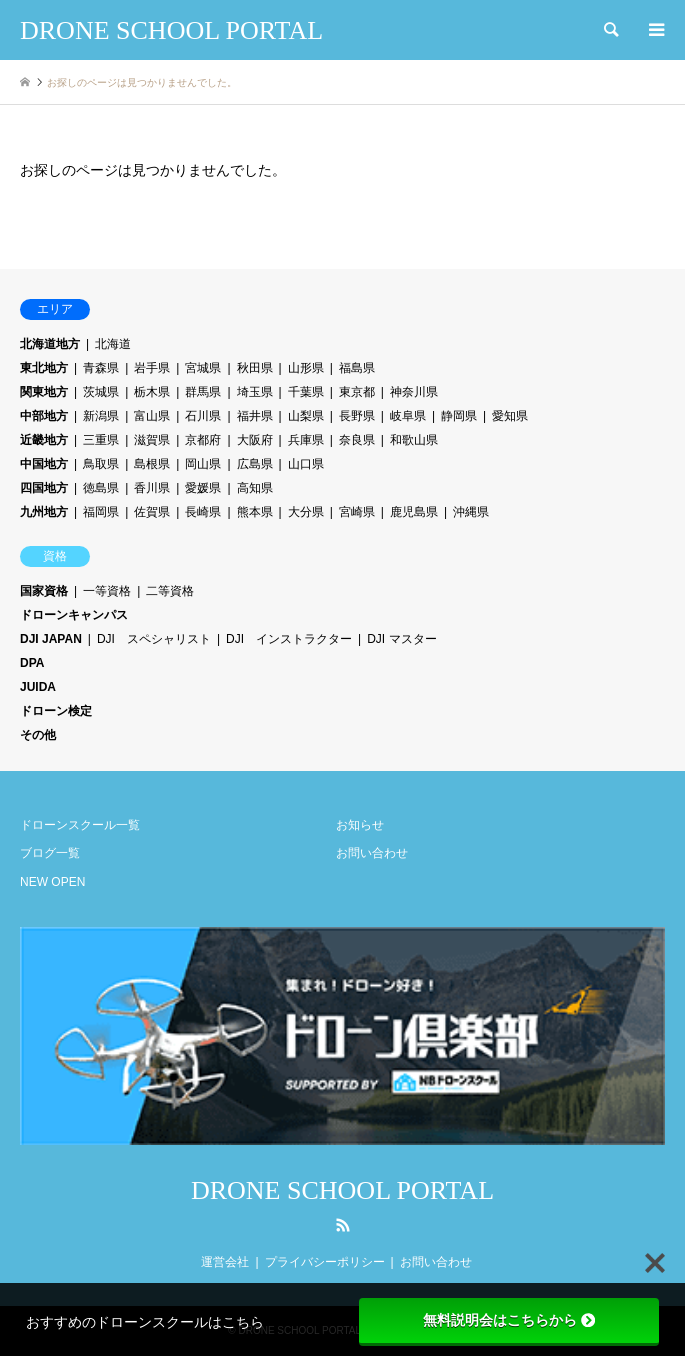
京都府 (203, 440)
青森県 (101, 368)
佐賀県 (152, 512)
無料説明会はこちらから (509, 1320)
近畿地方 (44, 440)
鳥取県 (101, 464)
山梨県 (306, 416)
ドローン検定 (56, 711)
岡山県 (203, 464)
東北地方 (44, 368)
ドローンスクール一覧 (80, 825)
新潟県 (101, 416)
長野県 (357, 416)
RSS (343, 1225)
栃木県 (152, 392)
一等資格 (107, 591)
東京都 (357, 392)
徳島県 (101, 488)
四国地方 (44, 488)
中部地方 (44, 416)
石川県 (203, 416)
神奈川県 (414, 392)
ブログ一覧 (50, 853)
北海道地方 (50, 344)
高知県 (255, 488)
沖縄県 (471, 512)
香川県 (152, 488)
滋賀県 (152, 440)
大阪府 (255, 440)
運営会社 (225, 1262)
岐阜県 (408, 416)
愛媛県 (203, 488)
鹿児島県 (414, 512)
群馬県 (203, 392)
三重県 (101, 440)
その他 (38, 735)
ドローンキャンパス (74, 615)
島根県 (152, 464)
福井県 (255, 416)
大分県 (306, 512)
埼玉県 (255, 392)
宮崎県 (357, 512)
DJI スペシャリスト (154, 639)
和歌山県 (414, 440)
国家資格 (44, 591)
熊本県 (255, 512)
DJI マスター (401, 639)
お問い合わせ (372, 853)
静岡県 (459, 416)
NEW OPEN (52, 882)
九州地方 (44, 512)
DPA (32, 663)
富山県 (152, 416)
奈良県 (357, 440)
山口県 (306, 464)
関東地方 (44, 392)
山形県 (306, 368)
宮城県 (203, 368)
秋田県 (255, 368)
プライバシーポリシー (325, 1262)
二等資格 (170, 591)
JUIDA (38, 687)
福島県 (357, 368)
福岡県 (101, 512)
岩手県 (152, 368)
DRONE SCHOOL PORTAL (342, 1190)
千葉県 (306, 392)
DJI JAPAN (51, 639)
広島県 (255, 464)
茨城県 (101, 392)
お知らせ (360, 825)
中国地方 (44, 464)
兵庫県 (306, 440)
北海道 (113, 344)
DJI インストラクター (289, 639)
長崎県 (203, 512)
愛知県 (510, 416)
